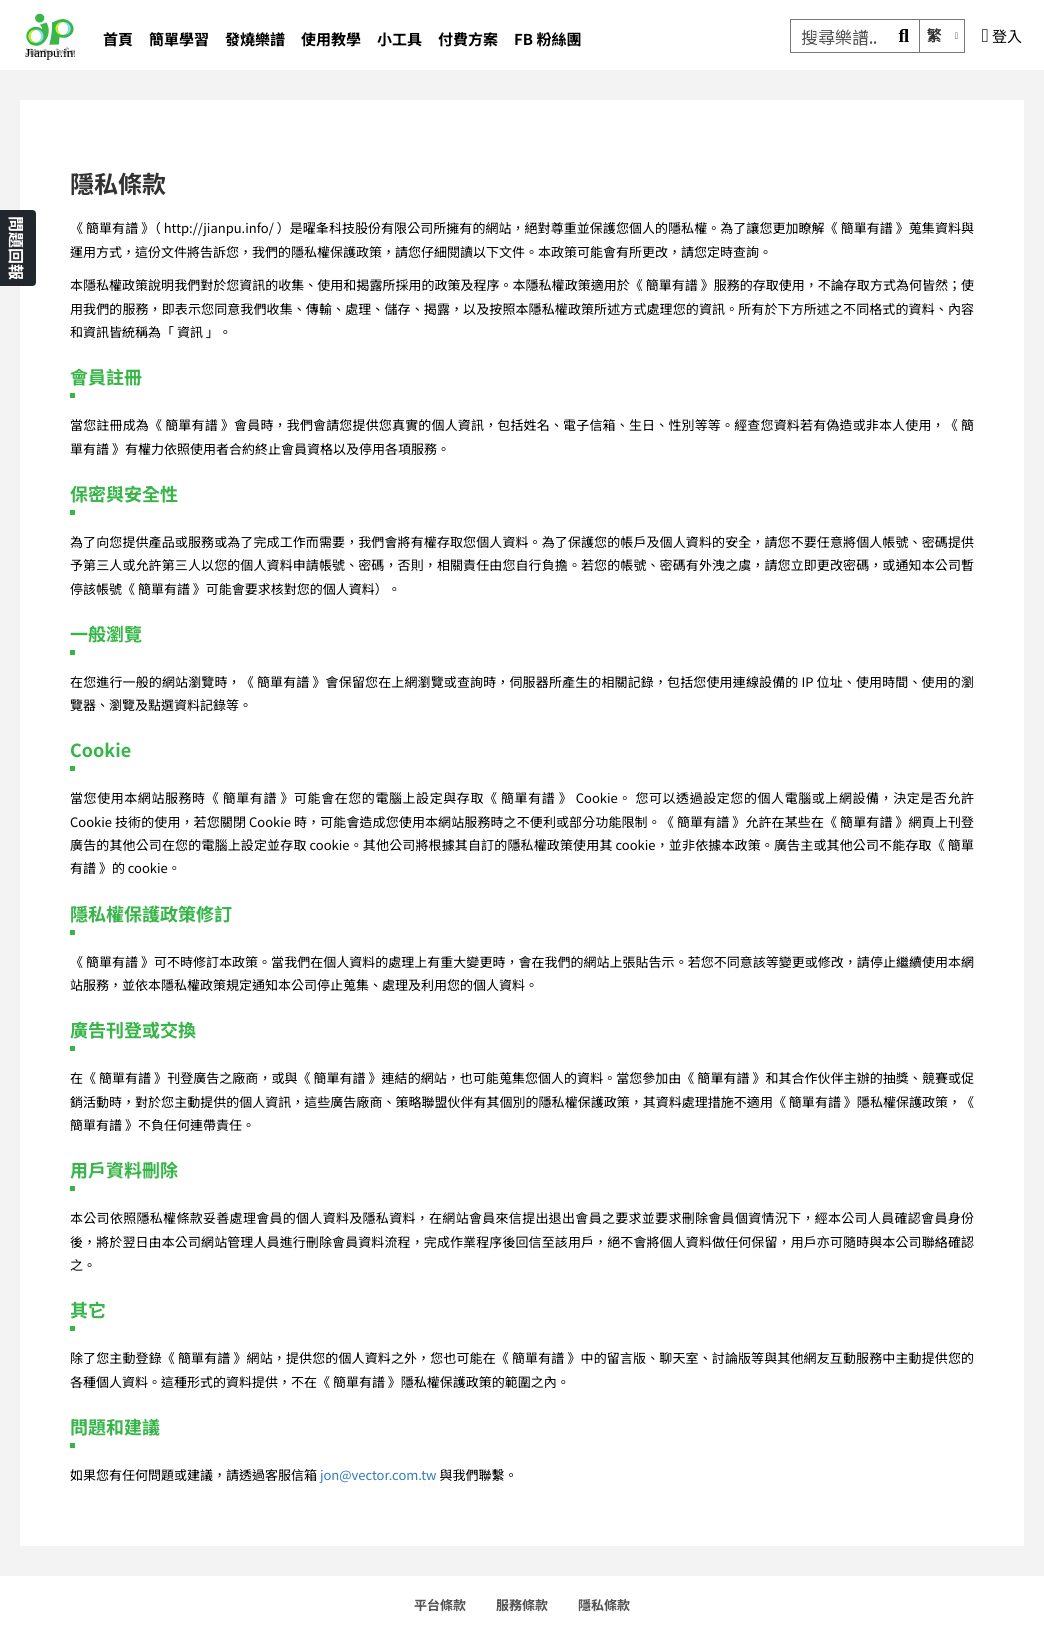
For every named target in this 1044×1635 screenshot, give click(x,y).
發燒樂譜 (255, 39)
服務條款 (522, 1604)
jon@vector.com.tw (378, 1474)
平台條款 (440, 1604)
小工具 (399, 39)
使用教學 (331, 39)
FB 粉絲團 (547, 39)
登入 (1002, 36)
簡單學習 (179, 39)
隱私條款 (604, 1604)
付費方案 (468, 39)
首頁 (118, 39)
